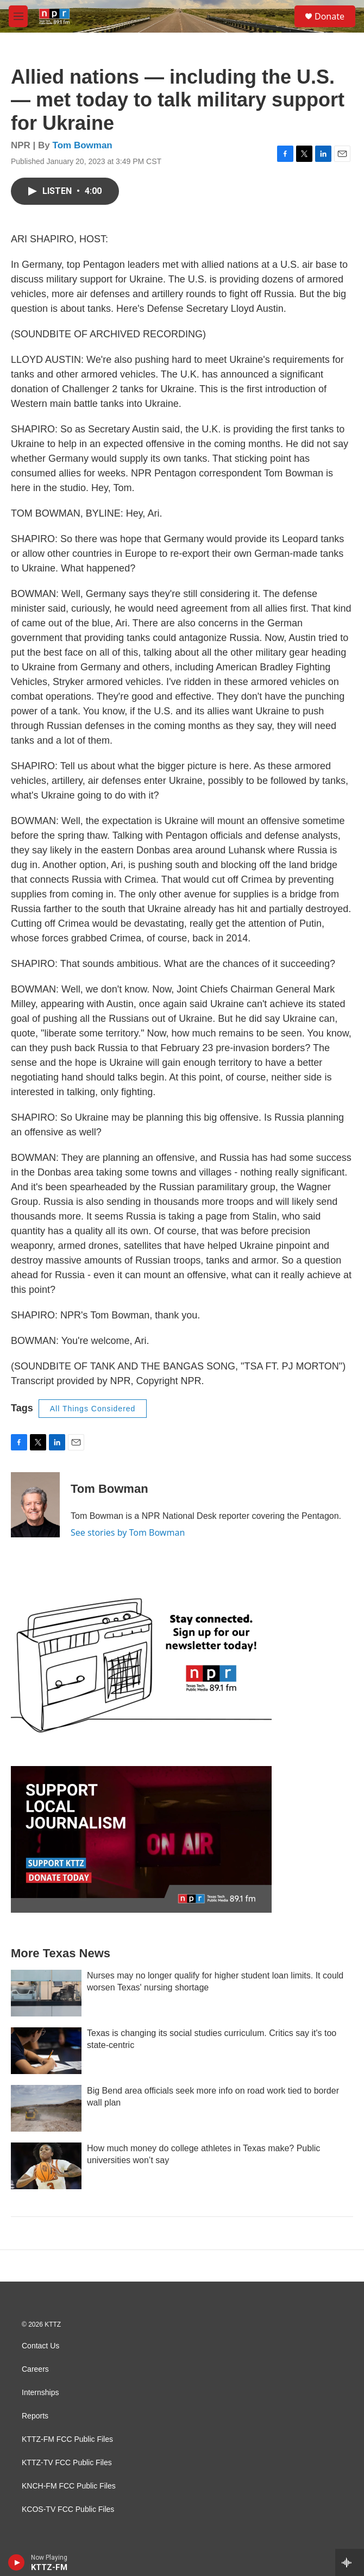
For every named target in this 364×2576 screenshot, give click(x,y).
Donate (329, 16)
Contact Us (40, 2346)
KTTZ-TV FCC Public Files (67, 2463)
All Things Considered (93, 1408)
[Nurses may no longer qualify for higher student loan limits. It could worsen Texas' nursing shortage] (46, 1993)
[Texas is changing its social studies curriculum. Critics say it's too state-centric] (46, 2050)
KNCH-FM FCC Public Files (69, 2486)
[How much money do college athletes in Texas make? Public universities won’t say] (46, 2166)
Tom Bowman (82, 145)
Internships (40, 2393)
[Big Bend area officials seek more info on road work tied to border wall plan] (46, 2108)
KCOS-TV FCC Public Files (68, 2509)
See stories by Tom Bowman (128, 1532)
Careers (35, 2369)
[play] (16, 2562)
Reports (35, 2416)
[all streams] (349, 2562)
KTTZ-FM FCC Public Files (67, 2439)
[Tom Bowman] (35, 1504)
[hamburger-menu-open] (18, 16)
